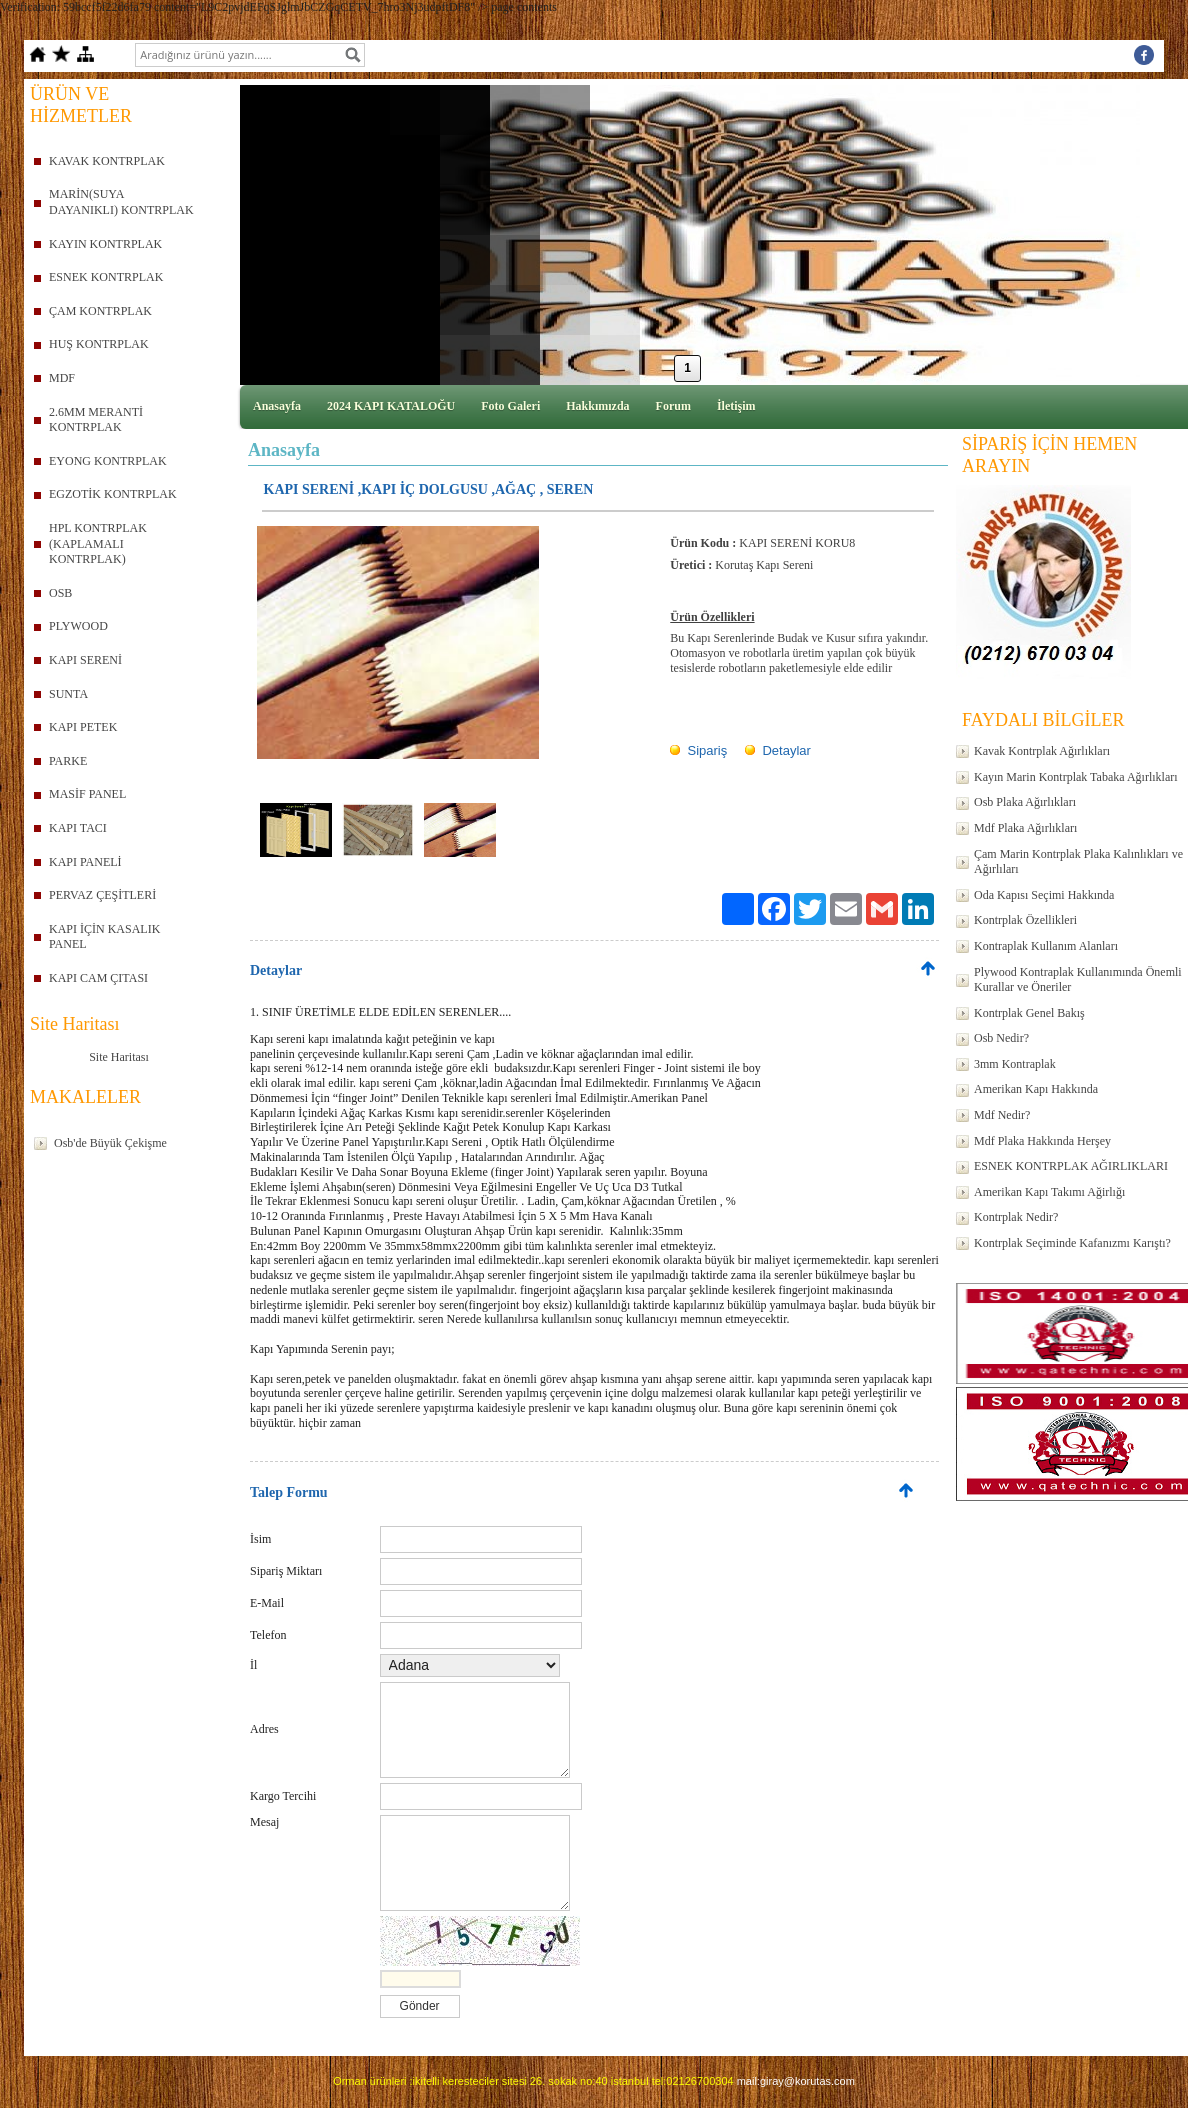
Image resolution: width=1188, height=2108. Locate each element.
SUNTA (68, 694)
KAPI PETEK (83, 727)
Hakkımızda (597, 406)
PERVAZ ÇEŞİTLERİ (102, 895)
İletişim (736, 406)
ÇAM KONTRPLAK (100, 311)
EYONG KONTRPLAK (108, 461)
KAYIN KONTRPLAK (105, 244)
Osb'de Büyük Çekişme (110, 1143)
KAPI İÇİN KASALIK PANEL (104, 937)
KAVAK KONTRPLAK (107, 161)
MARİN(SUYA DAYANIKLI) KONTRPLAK (121, 202)
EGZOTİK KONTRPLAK (113, 494)
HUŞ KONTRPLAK (99, 344)
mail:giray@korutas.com (796, 2081)
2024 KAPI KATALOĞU (391, 406)
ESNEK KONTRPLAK (106, 277)
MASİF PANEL (87, 794)
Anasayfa (277, 406)
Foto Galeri (510, 406)
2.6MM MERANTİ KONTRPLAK (96, 420)
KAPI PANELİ (85, 862)
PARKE (68, 761)
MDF (62, 378)
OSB (60, 593)
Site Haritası (119, 1057)
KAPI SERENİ (85, 660)
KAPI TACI (78, 828)
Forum (673, 406)
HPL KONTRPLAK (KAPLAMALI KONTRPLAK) (98, 543)
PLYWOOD (78, 626)
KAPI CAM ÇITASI (98, 978)
